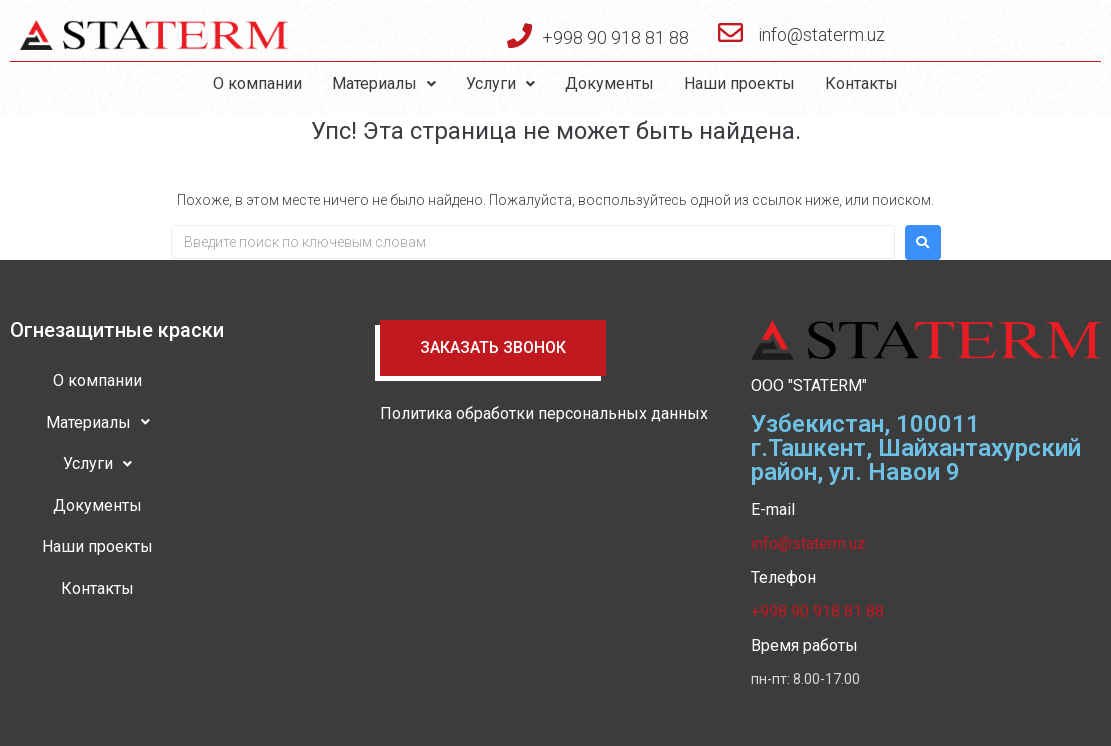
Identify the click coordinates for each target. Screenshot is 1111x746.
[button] (493, 348)
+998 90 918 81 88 (615, 37)
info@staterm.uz (821, 34)
